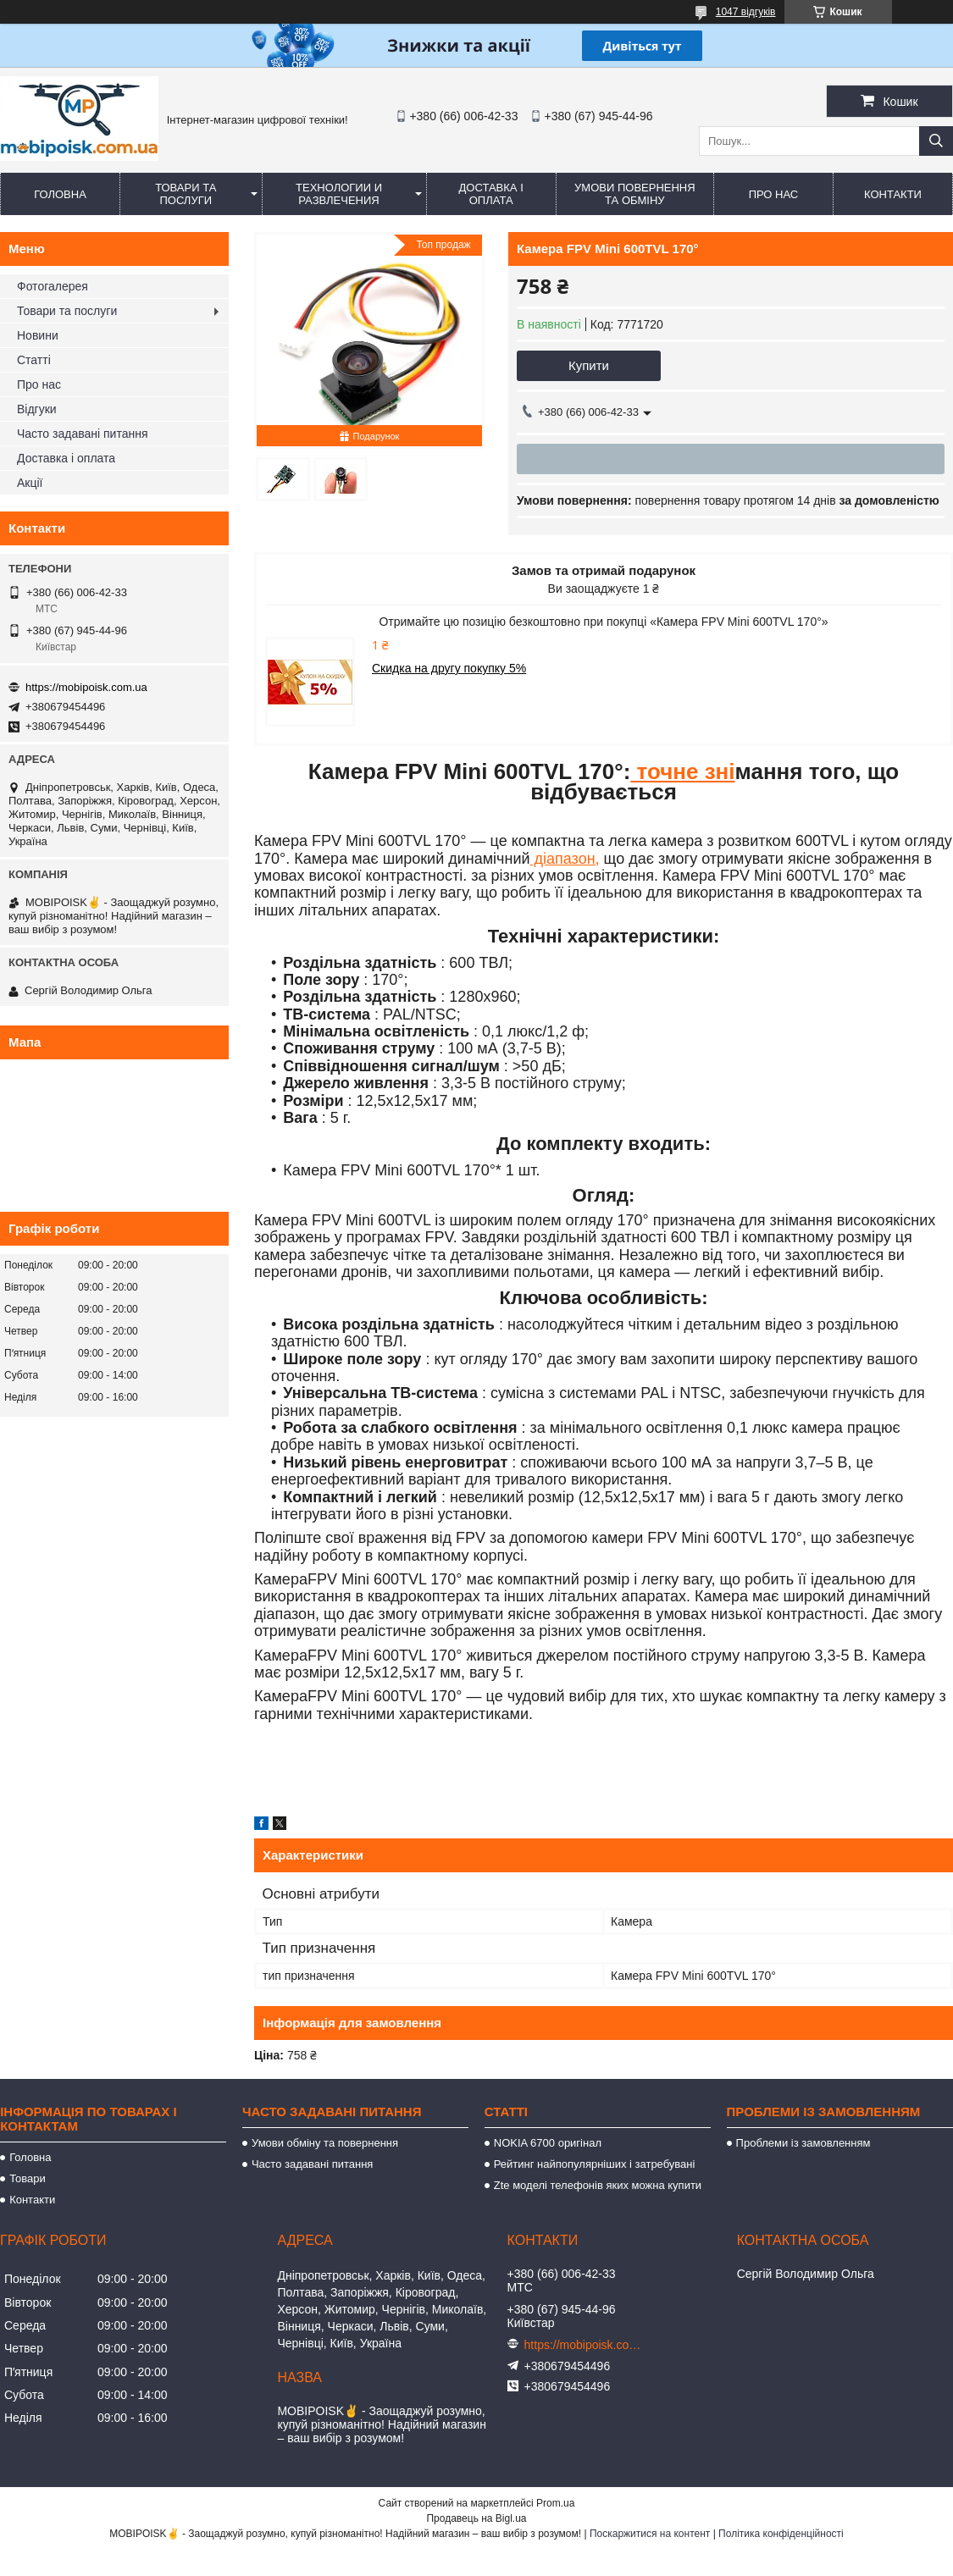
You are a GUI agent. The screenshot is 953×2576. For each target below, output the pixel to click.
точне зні (682, 771)
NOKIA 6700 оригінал (547, 2143)
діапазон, (565, 858)
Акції (29, 482)
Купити (588, 365)
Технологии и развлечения (339, 194)
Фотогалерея (52, 286)
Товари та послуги (185, 194)
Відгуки (37, 409)
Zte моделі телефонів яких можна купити (597, 2185)
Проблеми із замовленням (803, 2143)
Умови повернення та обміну (634, 194)
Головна (60, 194)
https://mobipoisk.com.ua (86, 687)
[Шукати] (936, 141)
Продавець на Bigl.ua (476, 2518)
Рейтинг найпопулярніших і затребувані (594, 2164)
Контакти (893, 194)
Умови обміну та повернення (325, 2143)
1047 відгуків (746, 12)
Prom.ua (555, 2503)
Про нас (774, 194)
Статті (34, 360)
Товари (27, 2178)
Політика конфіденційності (781, 2534)
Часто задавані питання (82, 433)
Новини (37, 335)
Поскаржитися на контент (650, 2534)
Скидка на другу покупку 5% (449, 668)
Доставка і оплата (491, 194)
